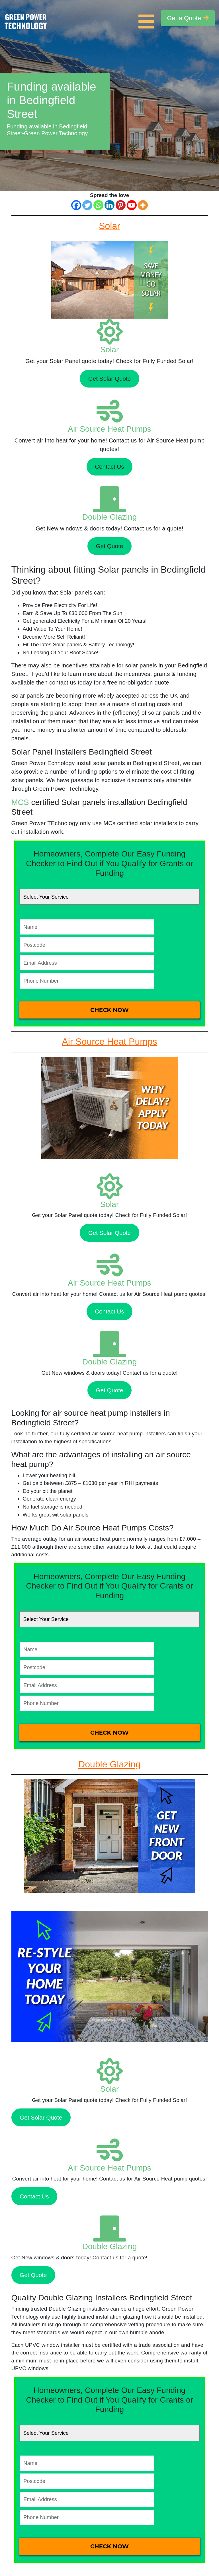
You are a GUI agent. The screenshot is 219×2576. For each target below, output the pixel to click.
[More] (143, 205)
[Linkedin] (109, 205)
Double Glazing (109, 517)
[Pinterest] (121, 205)
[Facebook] (76, 205)
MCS (20, 802)
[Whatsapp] (98, 205)
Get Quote (109, 546)
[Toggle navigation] (148, 18)
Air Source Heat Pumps (109, 429)
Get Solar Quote (109, 378)
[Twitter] (87, 205)
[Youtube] (132, 205)
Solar (109, 349)
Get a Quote (188, 18)
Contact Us (109, 466)
